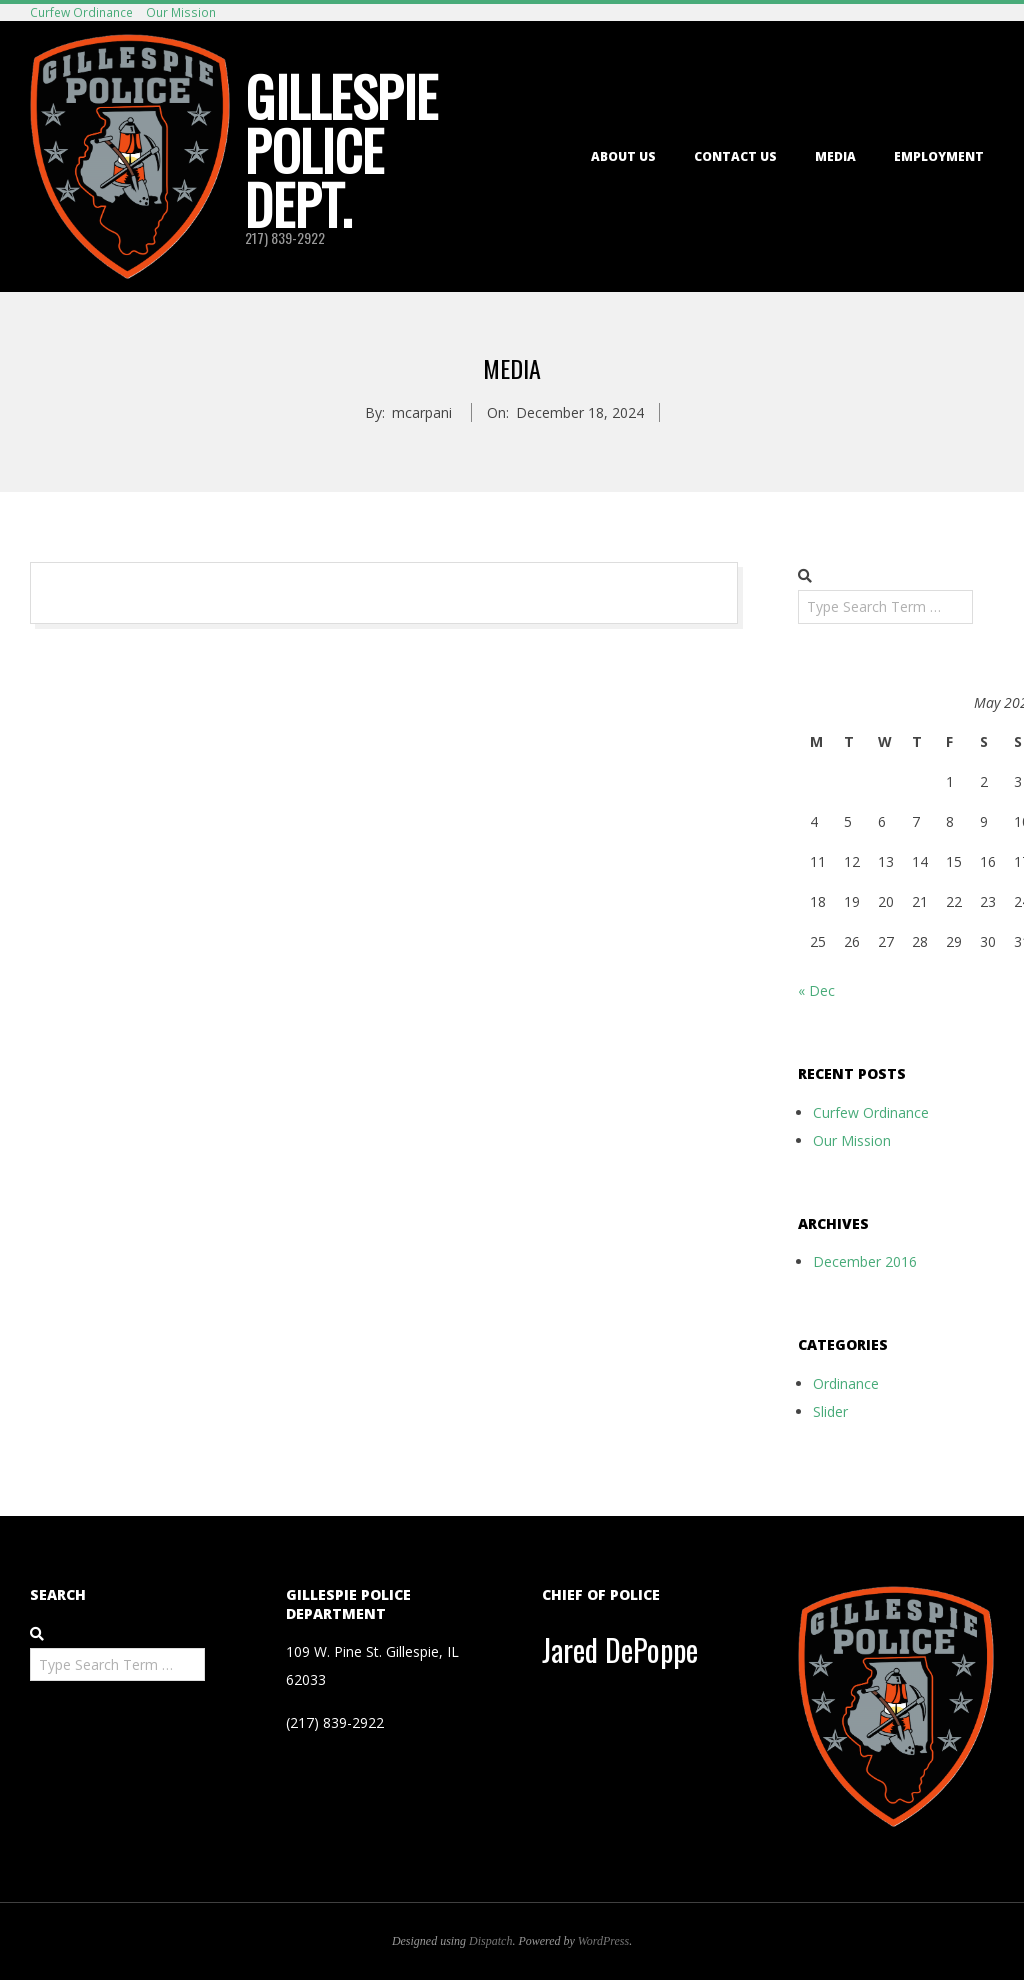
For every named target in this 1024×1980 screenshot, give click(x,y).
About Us (623, 156)
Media (835, 156)
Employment (939, 156)
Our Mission (181, 12)
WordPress (603, 1941)
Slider (830, 1411)
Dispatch (490, 1941)
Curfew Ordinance (81, 12)
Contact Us (735, 156)
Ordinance (846, 1383)
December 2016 (865, 1261)
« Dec (816, 990)
